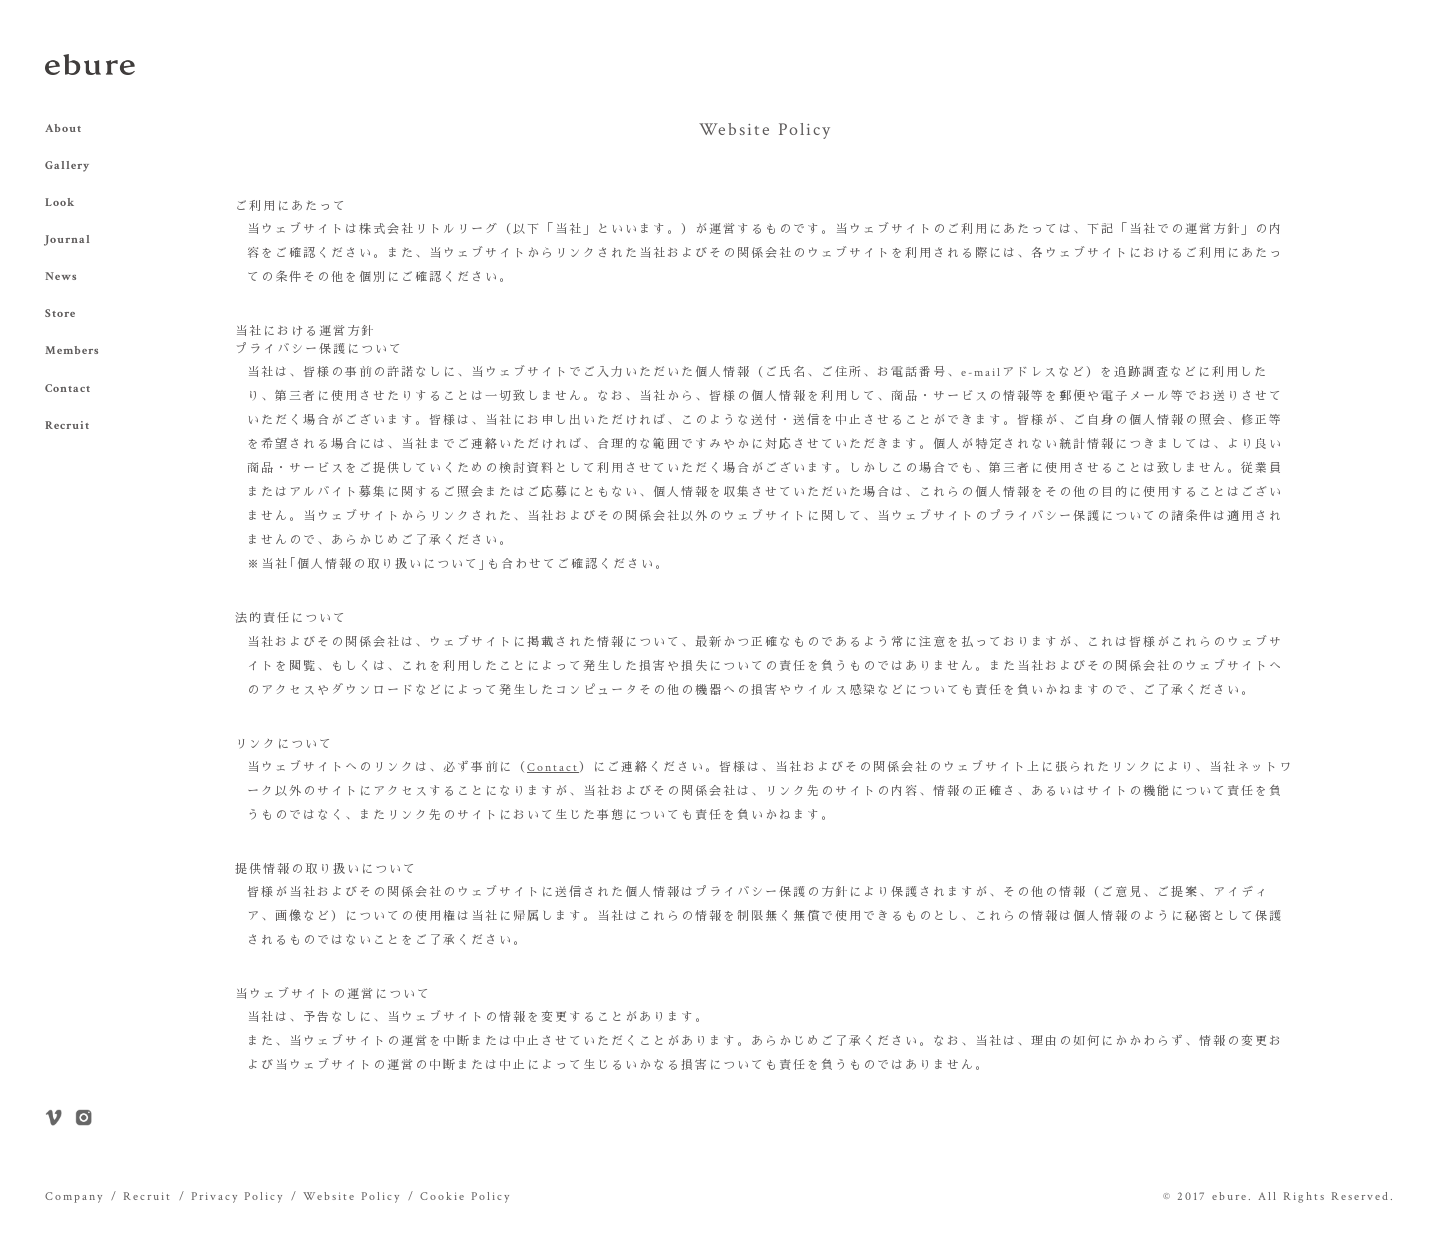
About (63, 128)
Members (72, 350)
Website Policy (352, 1196)
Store (60, 313)
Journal (68, 239)
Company (74, 1196)
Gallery (67, 165)
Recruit (67, 425)
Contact (68, 388)
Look (60, 202)
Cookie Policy (465, 1196)
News (61, 276)
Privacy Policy (237, 1196)
